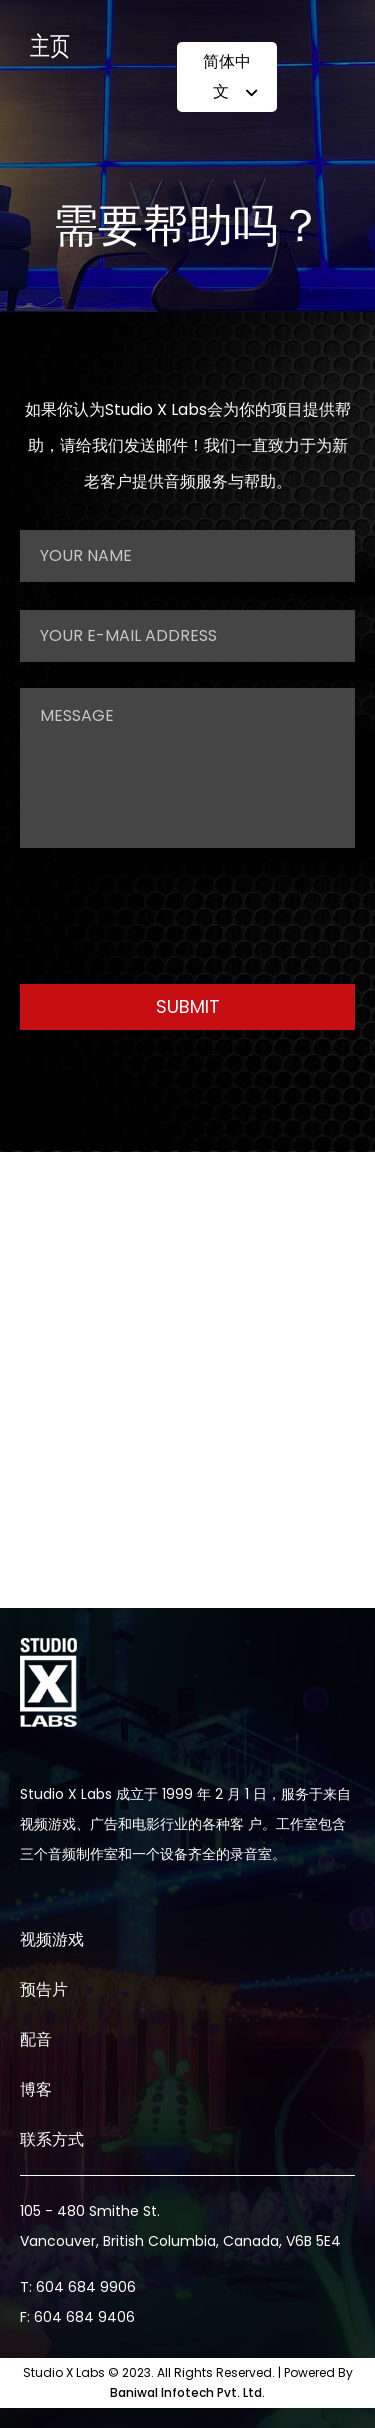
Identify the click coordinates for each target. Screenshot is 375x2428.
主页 (50, 47)
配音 (36, 2039)
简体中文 (230, 82)
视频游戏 (52, 1939)
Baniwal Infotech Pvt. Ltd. (187, 2392)
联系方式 (52, 2139)
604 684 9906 (86, 2287)
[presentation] (172, 913)
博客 (36, 2089)
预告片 (44, 1989)
